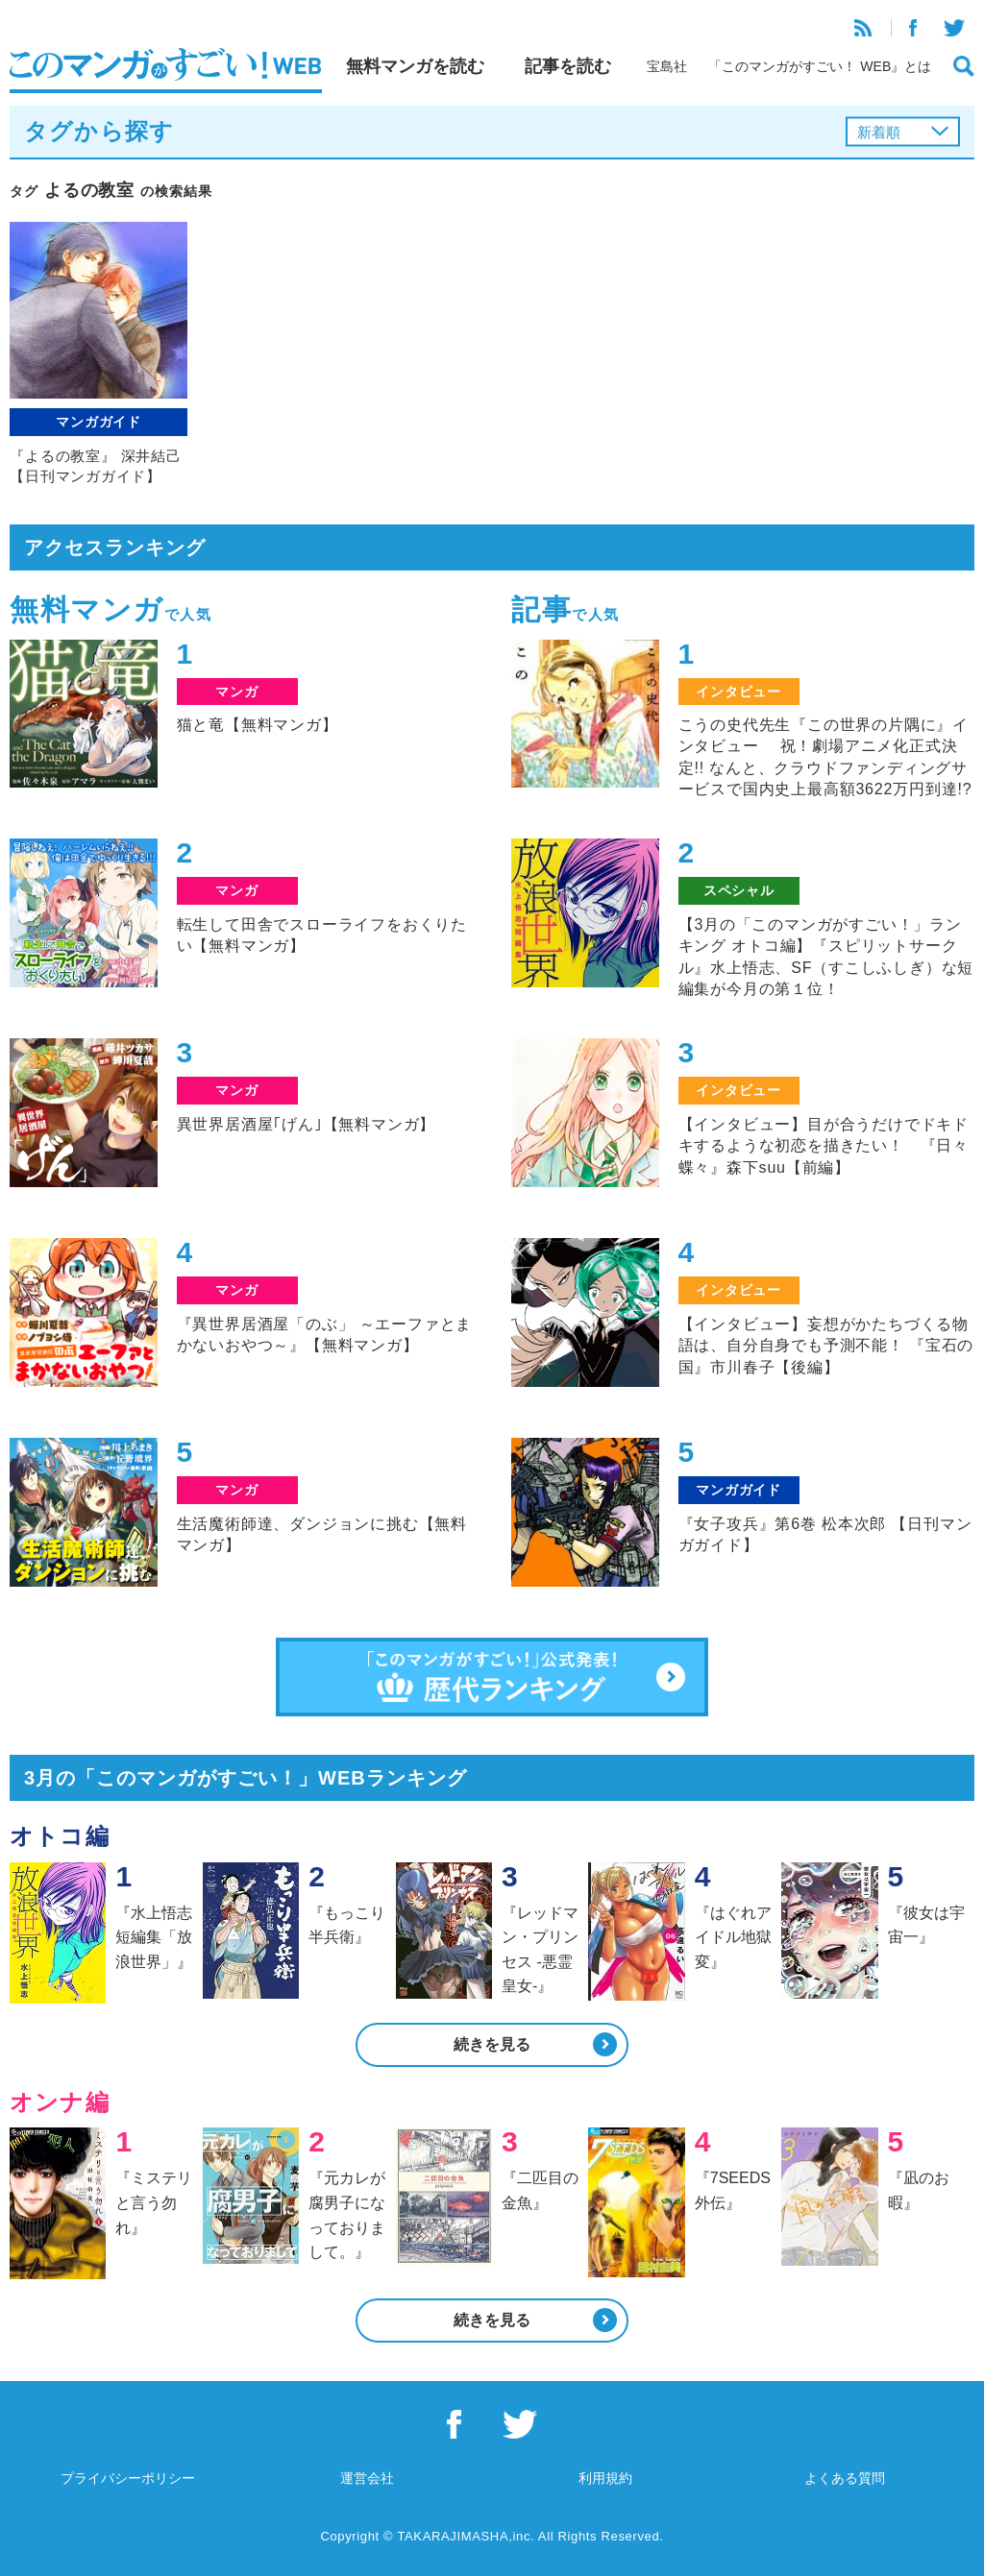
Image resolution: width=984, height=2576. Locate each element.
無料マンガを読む (415, 66)
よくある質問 (844, 2478)
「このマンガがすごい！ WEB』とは (819, 66)
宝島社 (667, 66)
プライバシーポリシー (128, 2478)
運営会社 (367, 2478)
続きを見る (492, 2044)
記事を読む (568, 66)
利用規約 (605, 2478)
